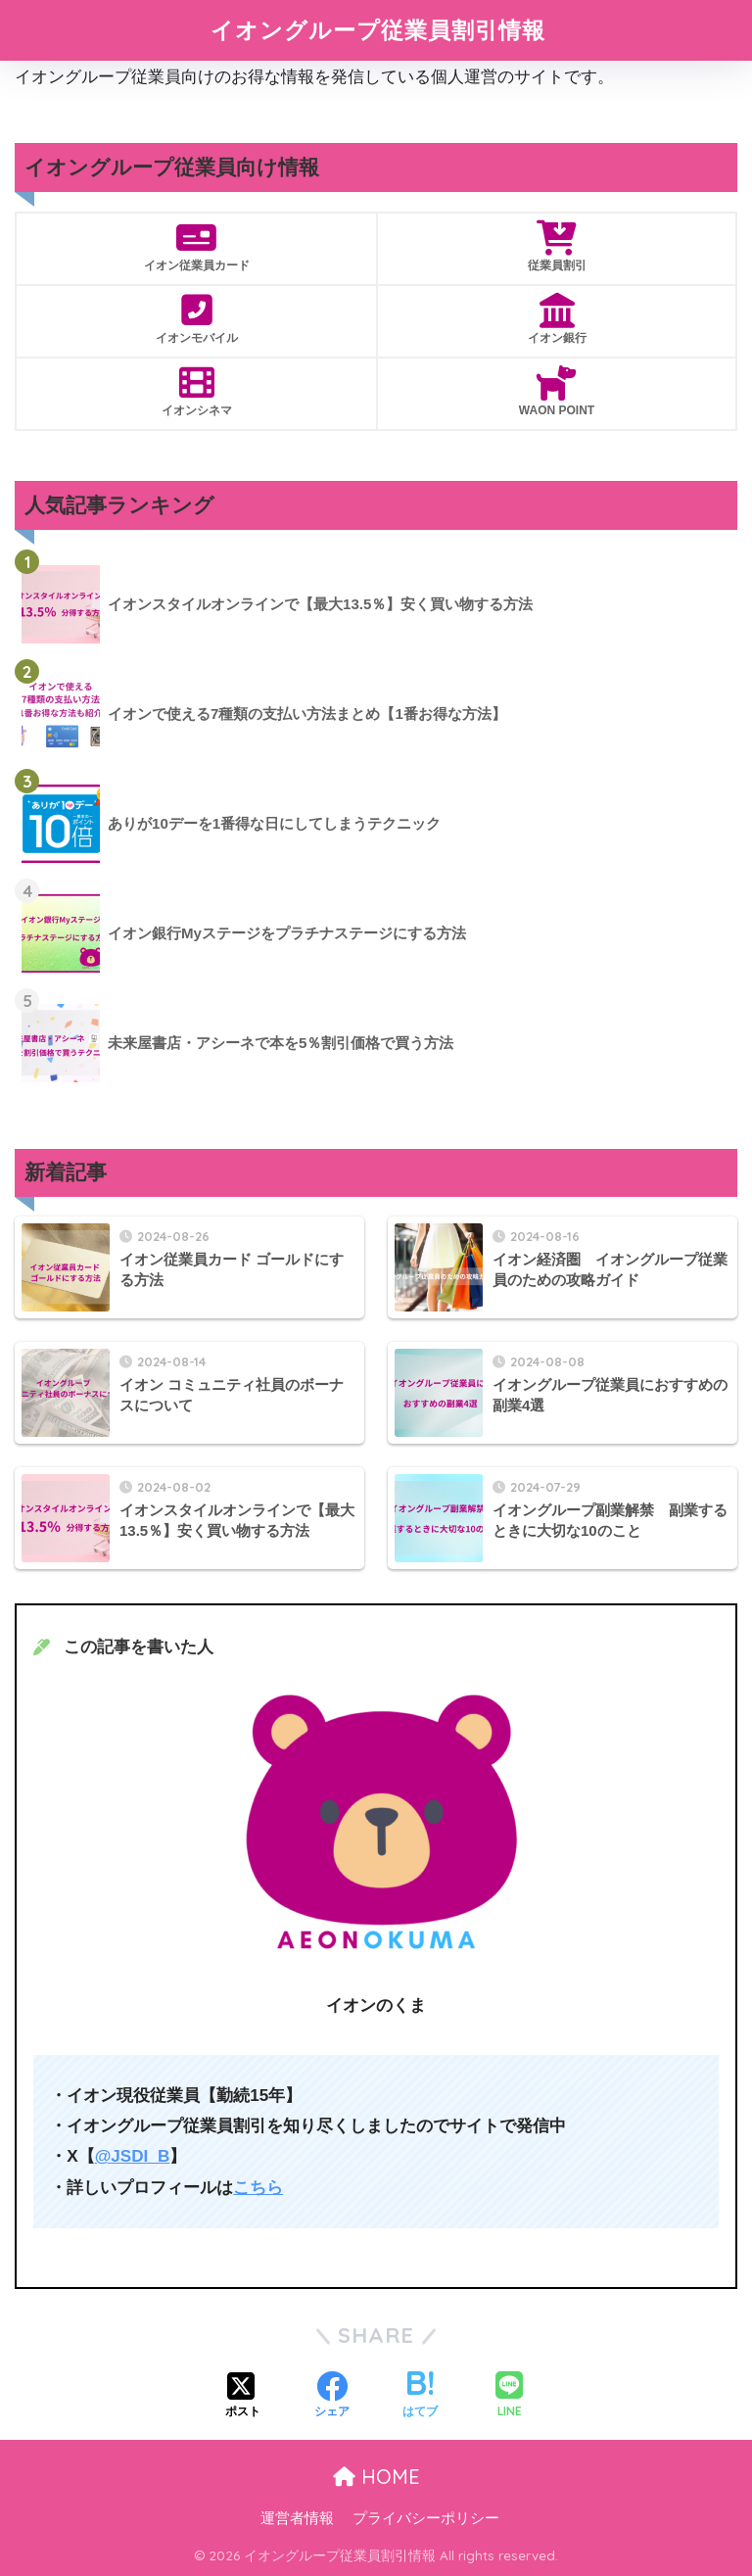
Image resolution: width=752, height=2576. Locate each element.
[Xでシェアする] (242, 2396)
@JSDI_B (132, 2156)
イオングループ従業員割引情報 (378, 30)
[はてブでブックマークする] (420, 2396)
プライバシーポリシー (425, 2518)
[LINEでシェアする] (509, 2396)
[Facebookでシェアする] (332, 2396)
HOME (376, 2476)
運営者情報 (297, 2518)
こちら (258, 2187)
